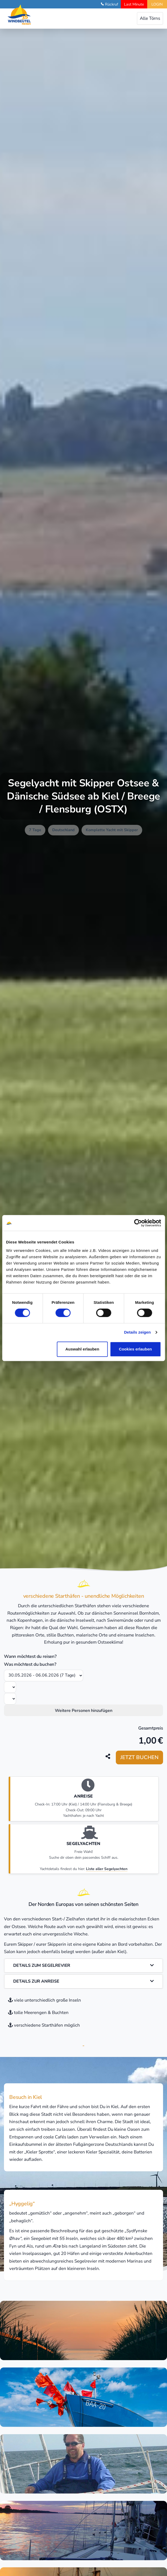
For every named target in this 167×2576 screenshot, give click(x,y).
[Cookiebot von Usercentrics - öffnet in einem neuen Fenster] (138, 1223)
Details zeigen (137, 1332)
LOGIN (157, 4)
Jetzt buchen (139, 1757)
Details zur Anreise (83, 1981)
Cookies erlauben (135, 1349)
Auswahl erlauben (82, 1349)
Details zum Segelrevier (83, 1965)
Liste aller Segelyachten (106, 1868)
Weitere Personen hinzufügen (83, 1710)
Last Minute (134, 4)
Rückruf (111, 4)
